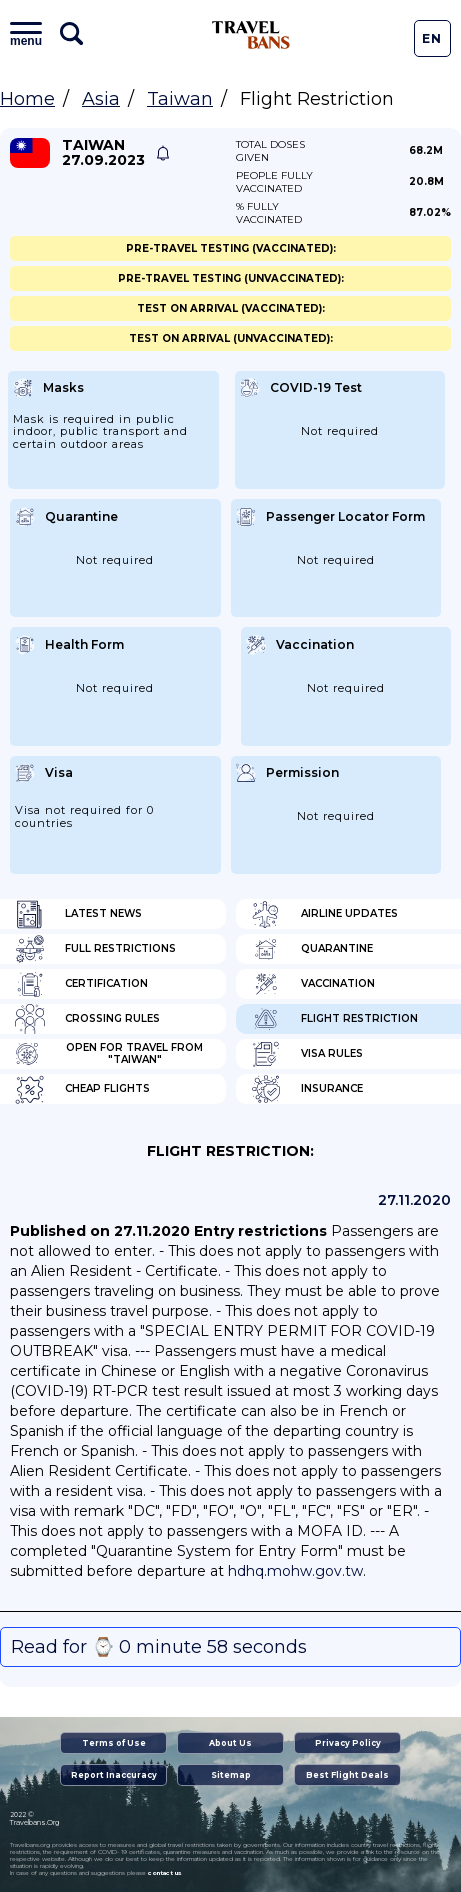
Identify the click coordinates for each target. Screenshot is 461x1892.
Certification (81, 984)
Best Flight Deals (347, 1775)
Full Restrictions (95, 949)
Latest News (78, 914)
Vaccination (313, 984)
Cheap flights (82, 1089)
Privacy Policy (348, 1743)
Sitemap (231, 1775)
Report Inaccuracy (114, 1775)
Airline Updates (324, 914)
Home (27, 99)
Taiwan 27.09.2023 (103, 153)
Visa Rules (307, 1054)
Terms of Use (114, 1743)
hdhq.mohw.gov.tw (295, 1571)
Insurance (307, 1089)
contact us (164, 1873)
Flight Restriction (334, 1019)
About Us (230, 1743)
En (432, 38)
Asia (101, 99)
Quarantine (312, 949)
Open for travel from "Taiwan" (109, 1054)
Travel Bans (251, 35)
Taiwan (180, 99)
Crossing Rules (87, 1019)
